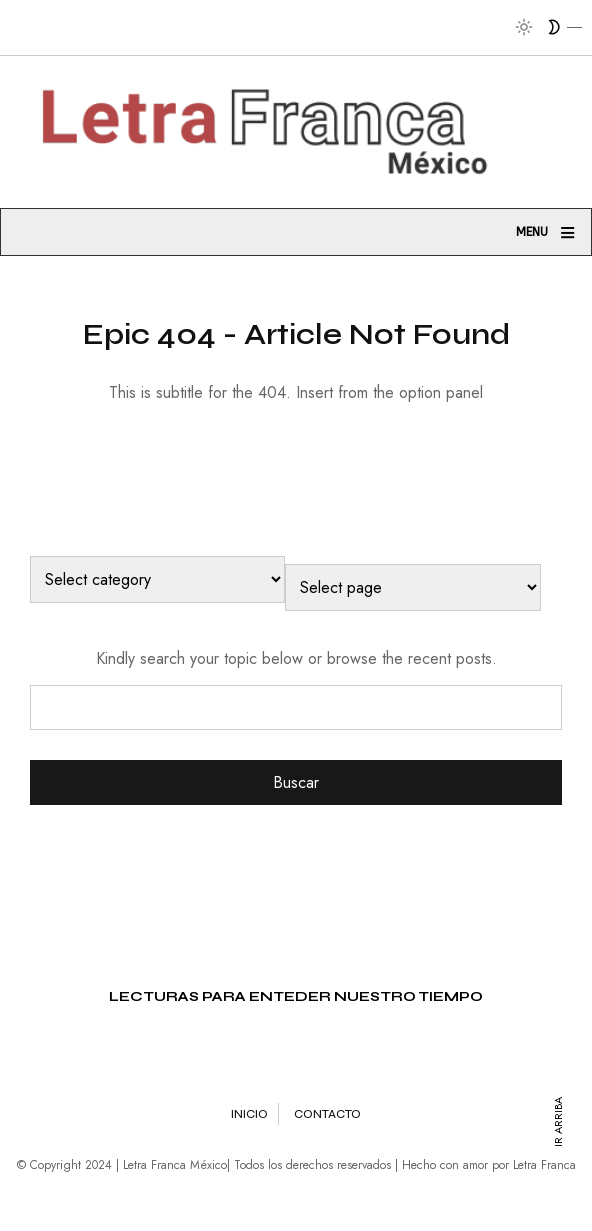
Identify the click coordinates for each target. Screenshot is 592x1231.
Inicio (249, 1114)
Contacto (327, 1114)
